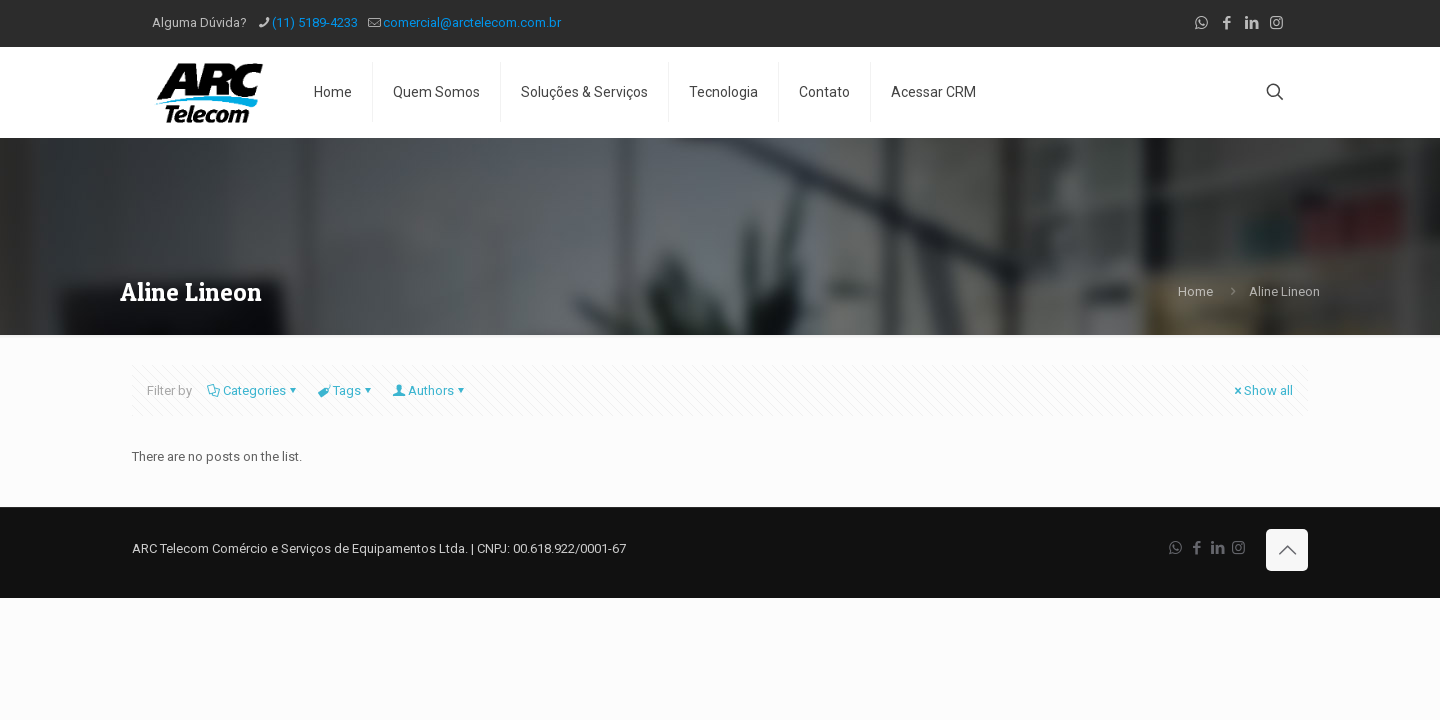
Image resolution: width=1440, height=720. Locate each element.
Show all (1262, 390)
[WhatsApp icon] (1201, 23)
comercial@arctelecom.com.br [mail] (472, 22)
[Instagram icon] (1276, 23)
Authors (429, 390)
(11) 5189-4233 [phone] (315, 22)
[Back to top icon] (1287, 550)
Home (1195, 291)
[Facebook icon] (1226, 23)
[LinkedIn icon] (1251, 23)
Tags (345, 390)
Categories (253, 390)
